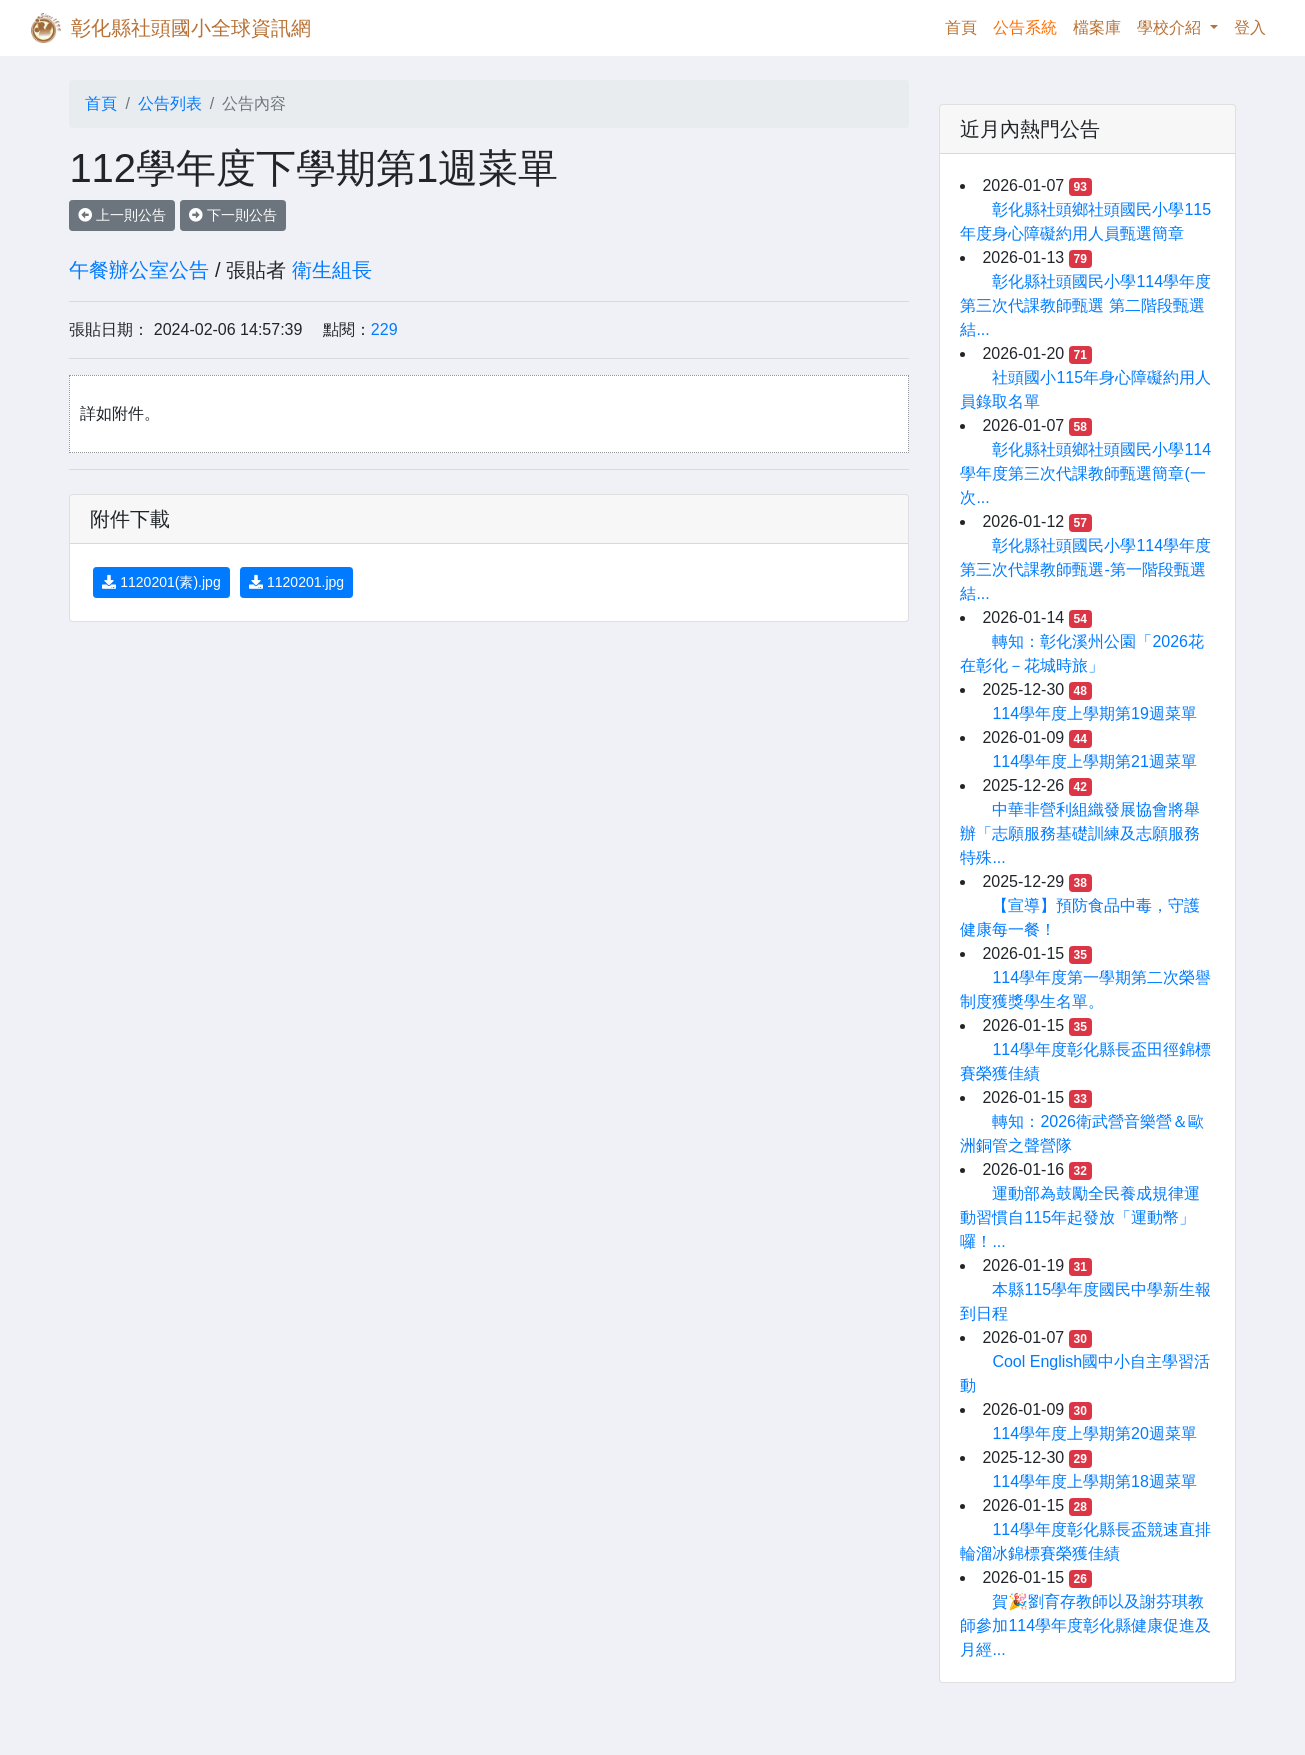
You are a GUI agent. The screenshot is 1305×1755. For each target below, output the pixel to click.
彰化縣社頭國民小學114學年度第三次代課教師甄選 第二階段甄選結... (1085, 305)
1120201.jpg (296, 582)
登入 (1250, 27)
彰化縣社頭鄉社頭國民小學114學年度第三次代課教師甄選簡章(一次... (1085, 473)
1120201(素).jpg (161, 582)
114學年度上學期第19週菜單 (1094, 713)
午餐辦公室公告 (139, 270)
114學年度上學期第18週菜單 (1094, 1481)
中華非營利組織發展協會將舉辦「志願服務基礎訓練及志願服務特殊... (1080, 833)
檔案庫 (1097, 27)
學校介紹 (1171, 27)
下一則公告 (233, 215)
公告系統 (1025, 27)
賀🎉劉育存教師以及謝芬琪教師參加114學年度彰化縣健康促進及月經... (1085, 1625)
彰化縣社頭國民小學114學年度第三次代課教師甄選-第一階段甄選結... (1085, 569)
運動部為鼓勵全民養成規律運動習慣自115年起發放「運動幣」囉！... (1080, 1217)
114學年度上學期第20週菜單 (1094, 1433)
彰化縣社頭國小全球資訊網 (191, 28)
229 (384, 329)
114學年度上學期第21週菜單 (1094, 761)
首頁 (965, 25)
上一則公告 (122, 215)
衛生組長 (332, 270)
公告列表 (170, 103)
